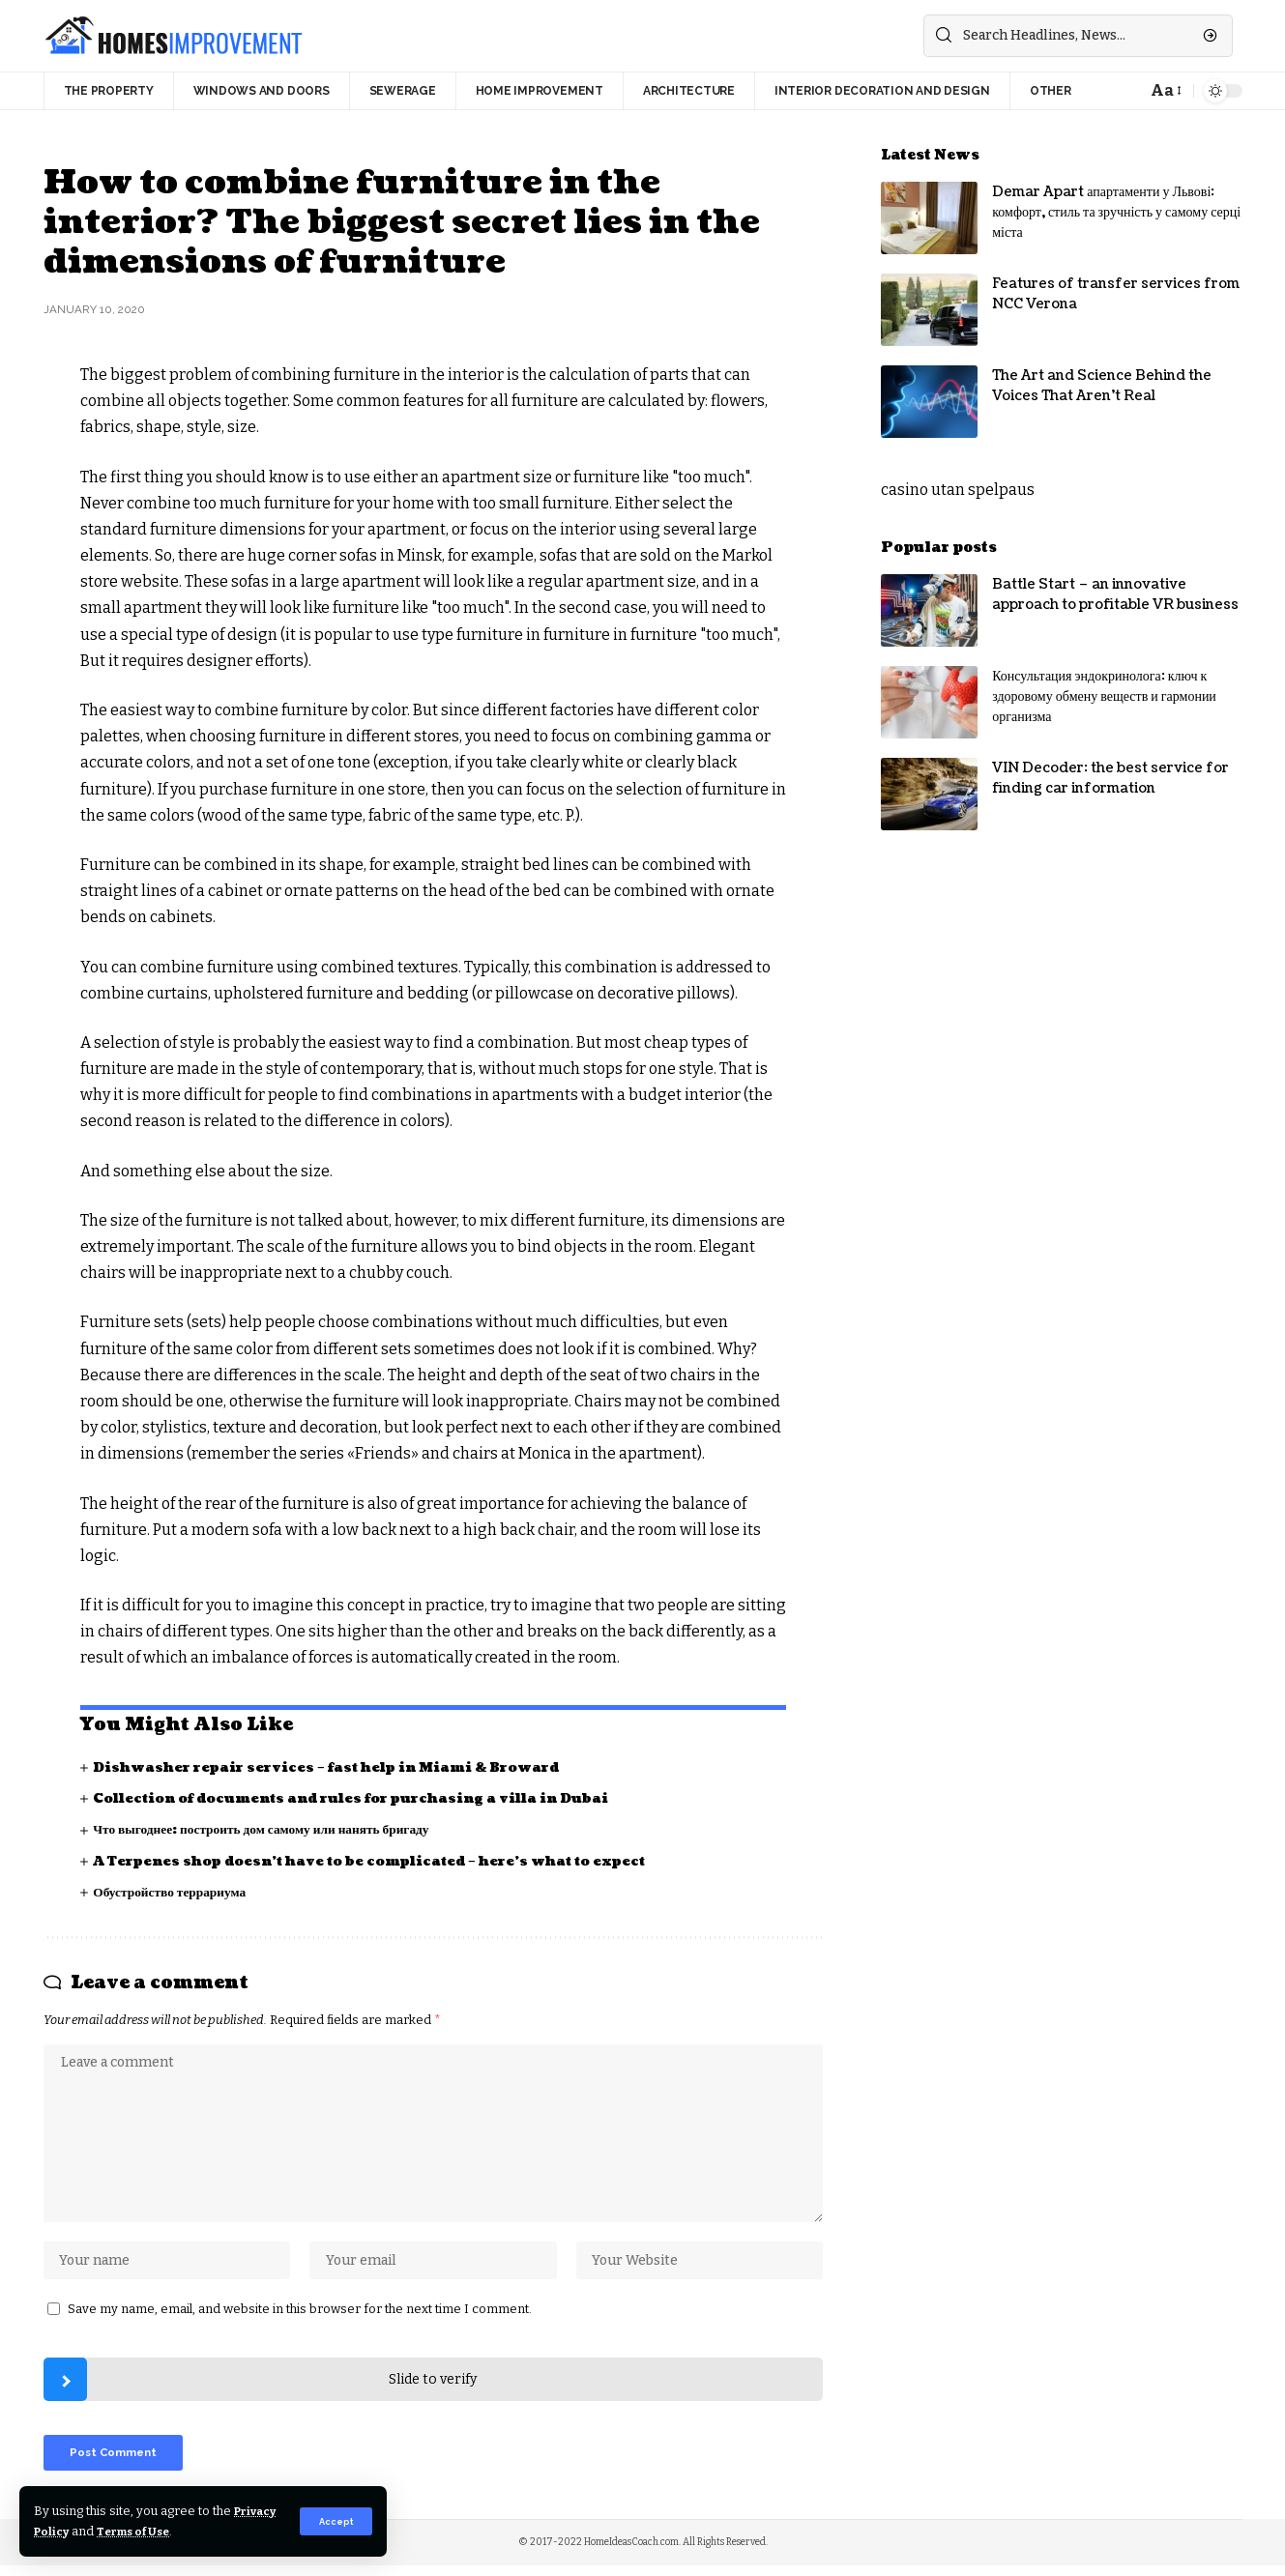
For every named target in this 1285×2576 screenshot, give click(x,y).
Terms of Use (195, 2531)
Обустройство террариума (172, 1892)
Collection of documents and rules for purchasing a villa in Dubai (363, 1798)
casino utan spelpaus (958, 489)
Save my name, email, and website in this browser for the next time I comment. (300, 2315)
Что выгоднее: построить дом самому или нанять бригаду (268, 1829)
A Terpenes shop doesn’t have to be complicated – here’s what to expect (382, 1861)
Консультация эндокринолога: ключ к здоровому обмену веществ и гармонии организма (1104, 696)
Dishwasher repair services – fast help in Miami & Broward (337, 1767)
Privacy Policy (80, 2531)
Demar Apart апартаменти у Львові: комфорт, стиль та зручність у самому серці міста (1116, 212)
